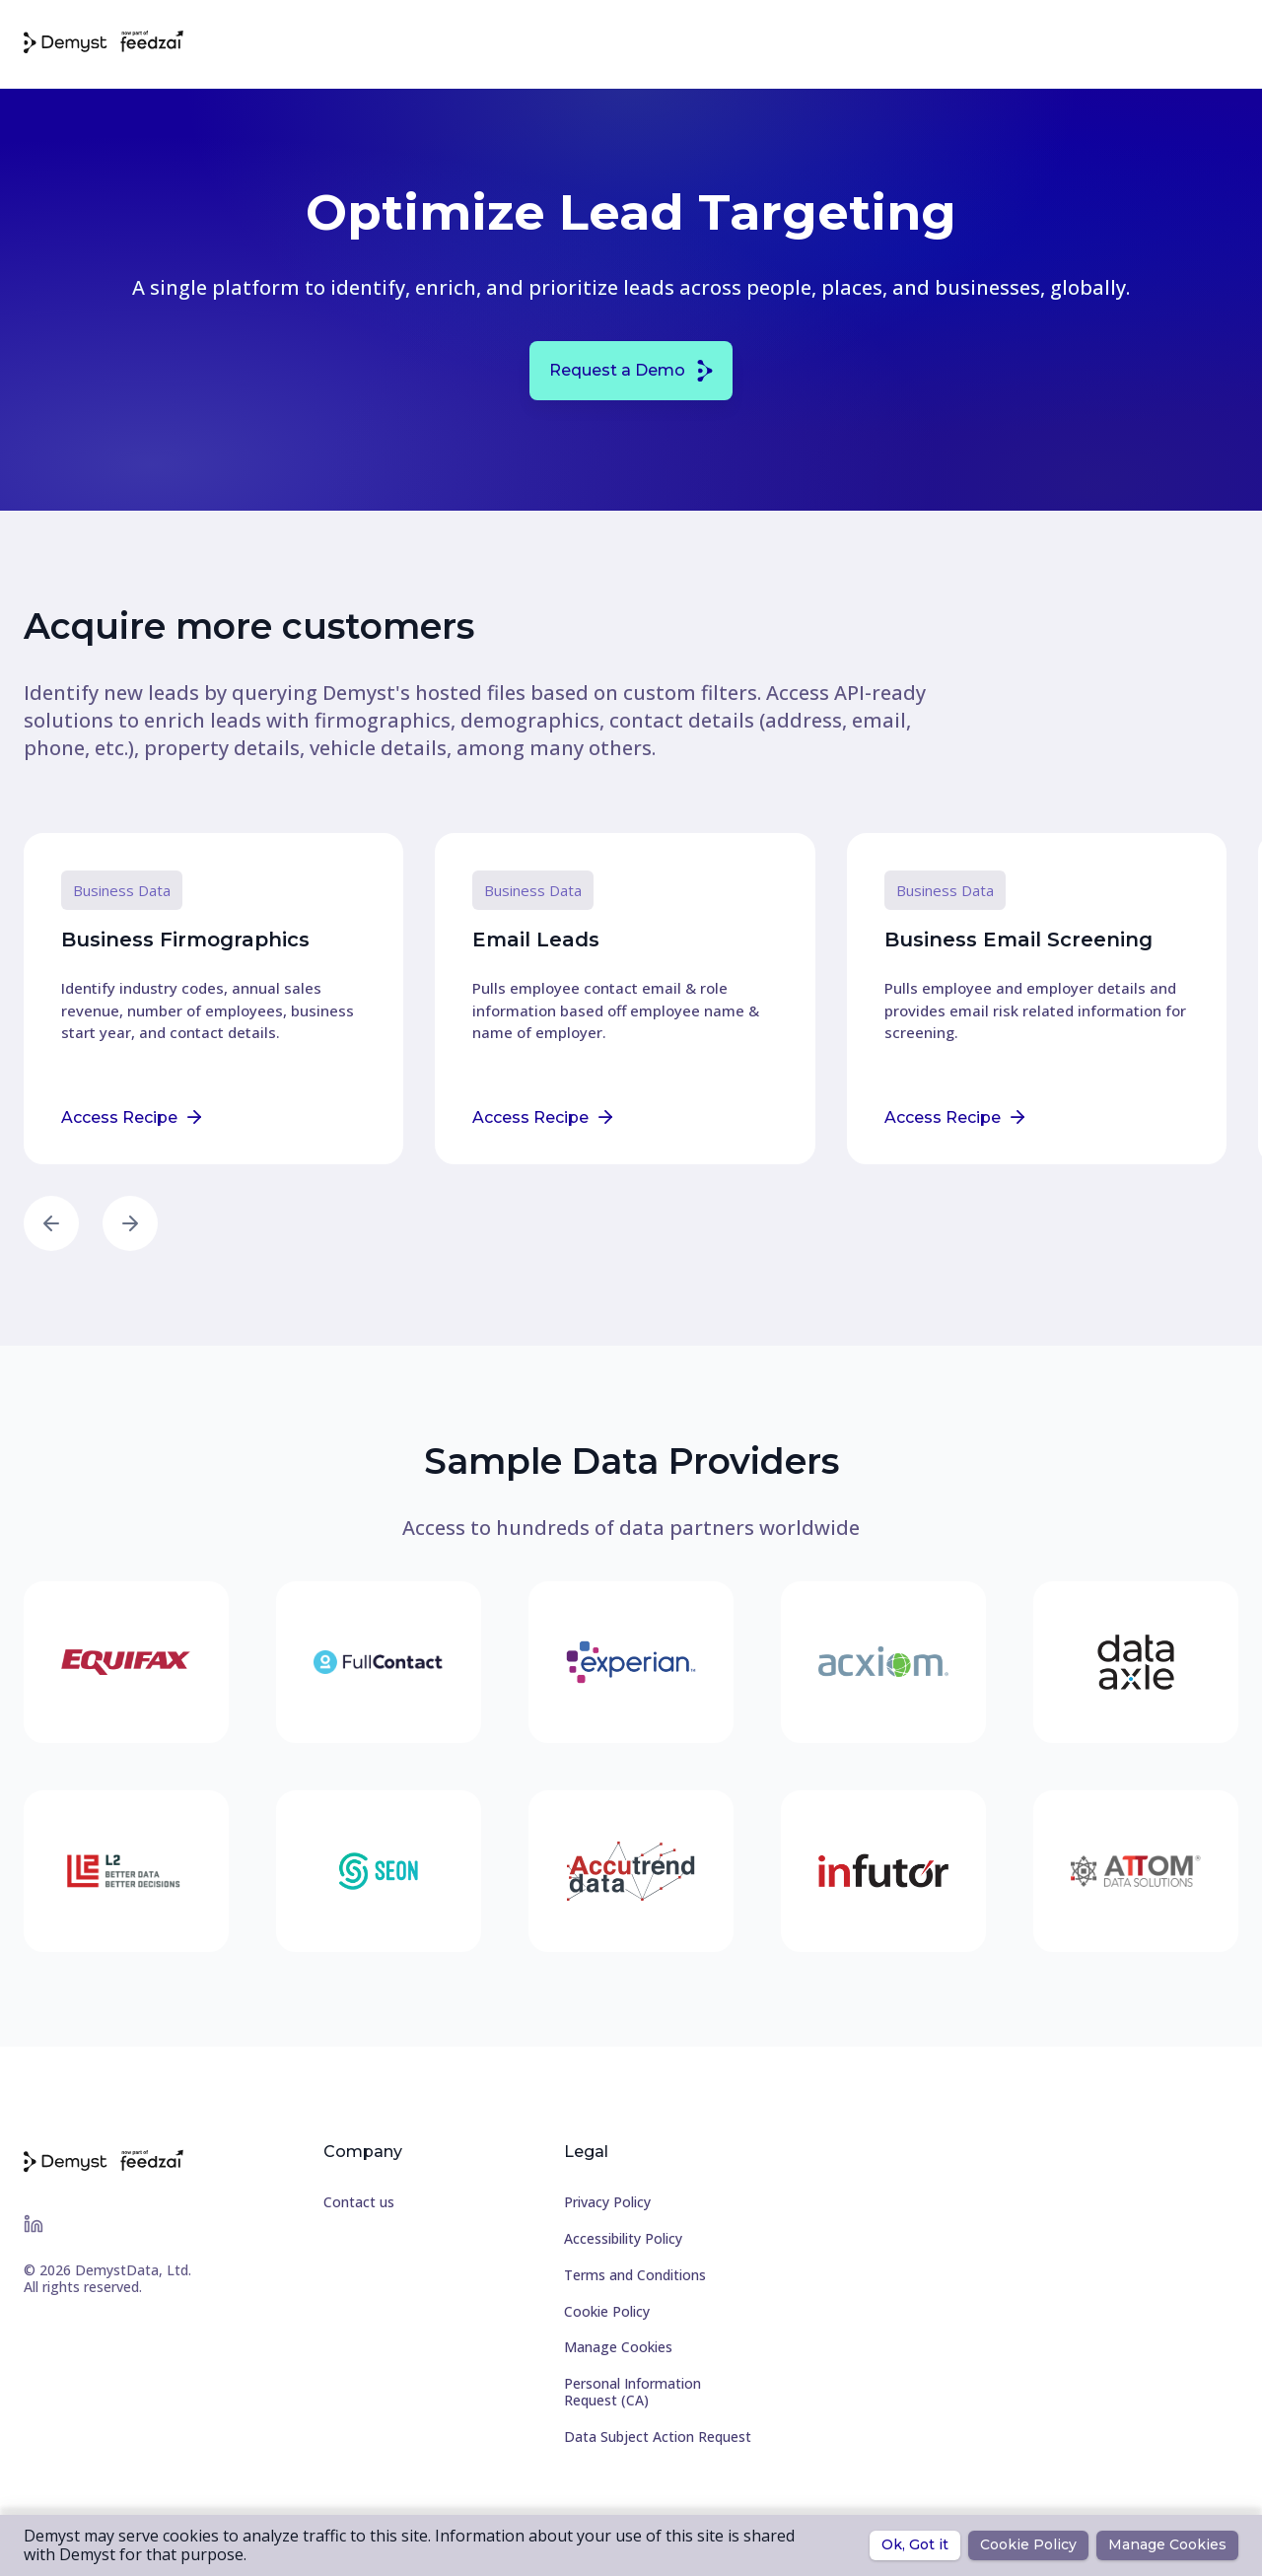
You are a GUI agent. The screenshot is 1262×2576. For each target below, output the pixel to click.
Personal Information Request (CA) (632, 2392)
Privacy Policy (607, 2202)
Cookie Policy (607, 2312)
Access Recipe (131, 1117)
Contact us (358, 2202)
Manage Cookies (618, 2347)
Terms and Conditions (635, 2275)
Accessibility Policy (623, 2239)
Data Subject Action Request (657, 2437)
